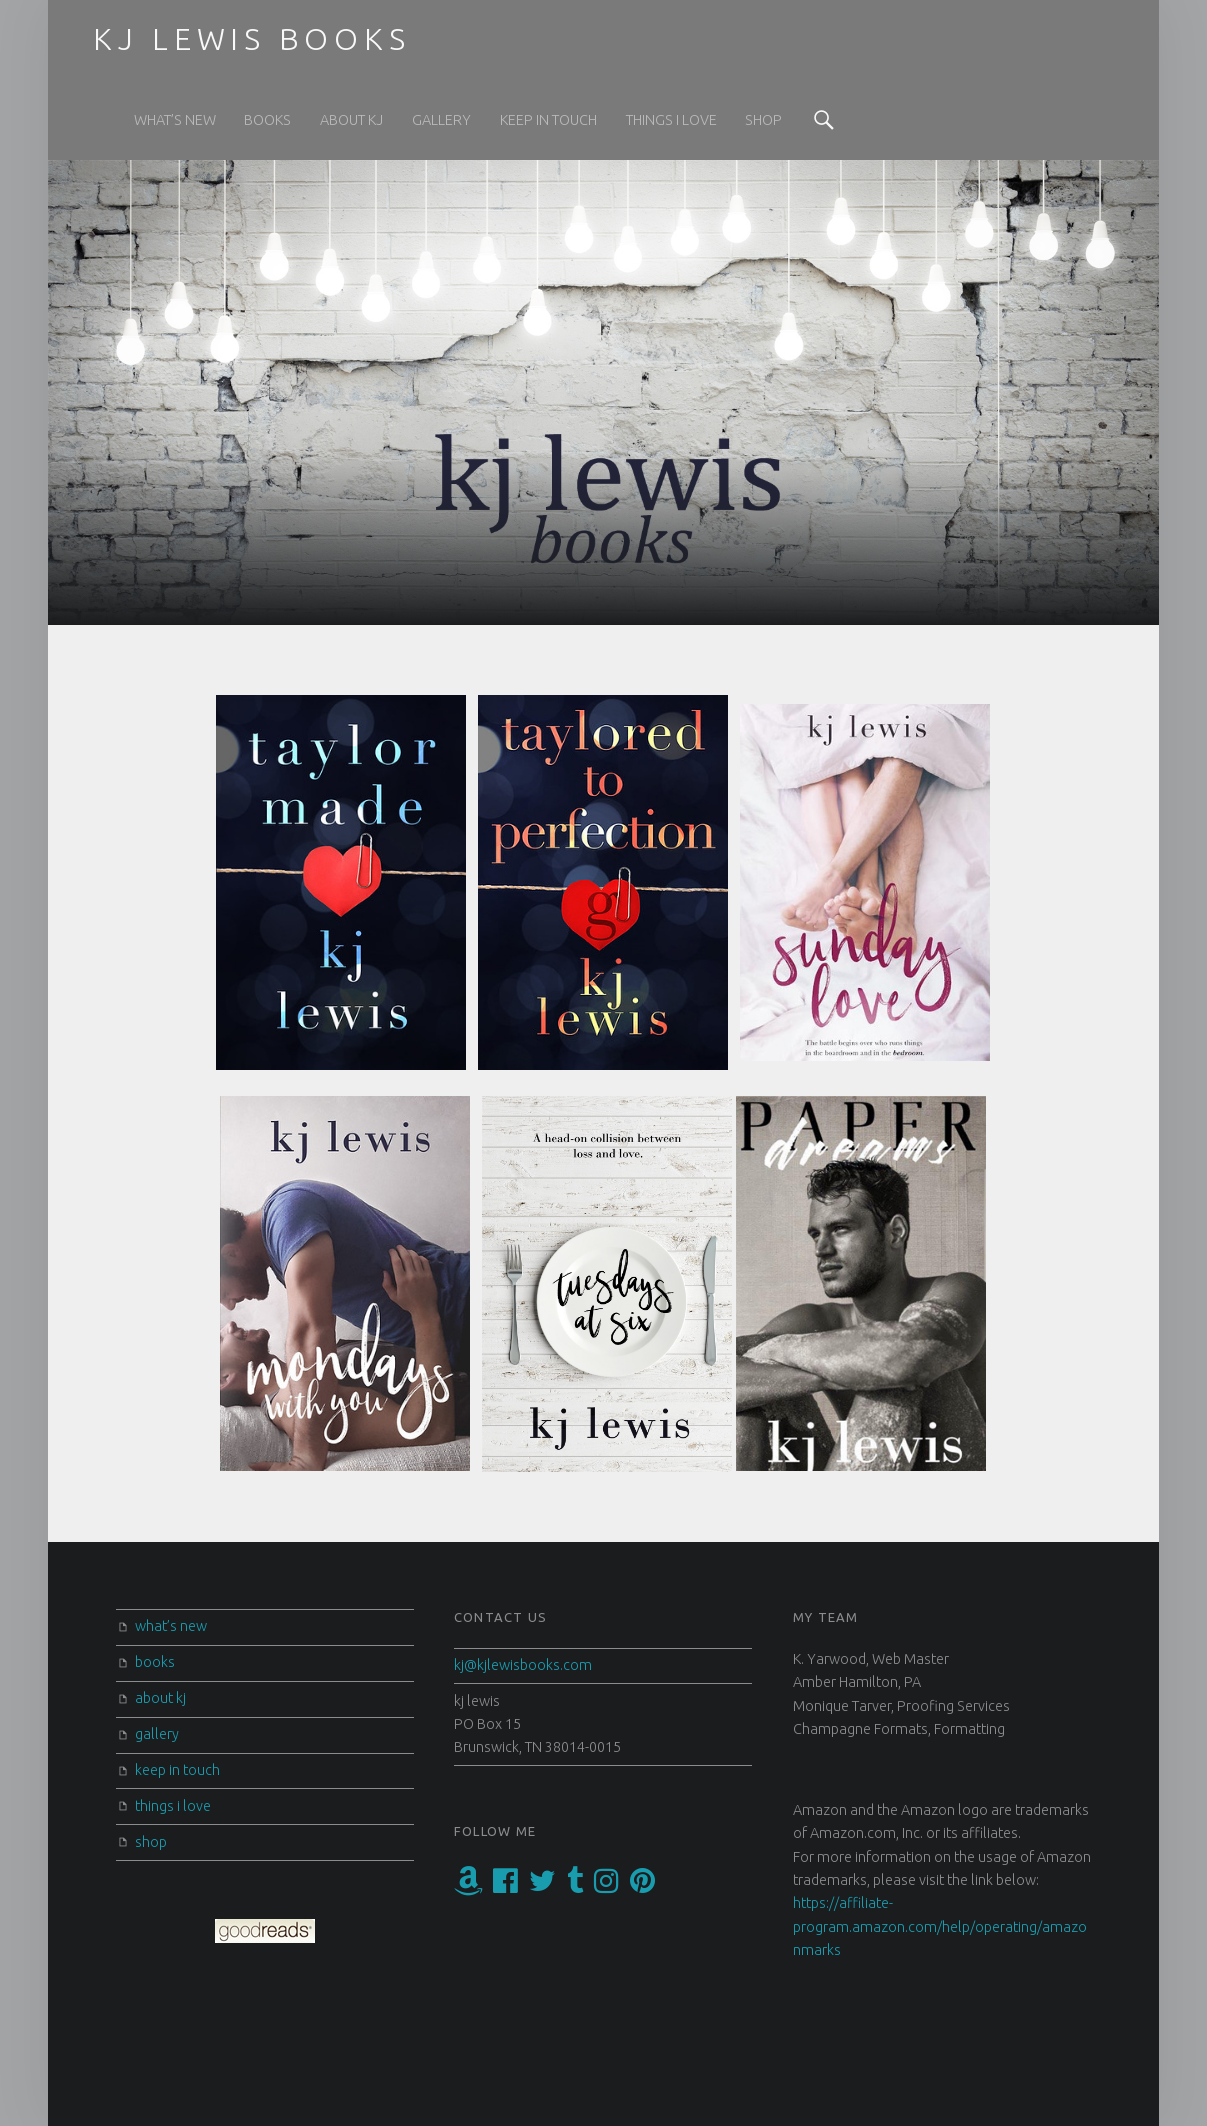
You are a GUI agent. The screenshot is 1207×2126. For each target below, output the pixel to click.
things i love (671, 120)
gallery (441, 120)
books (267, 120)
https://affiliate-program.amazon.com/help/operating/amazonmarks (940, 1926)
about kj (351, 120)
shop (763, 120)
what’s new (175, 120)
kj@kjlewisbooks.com (523, 1665)
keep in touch (548, 120)
